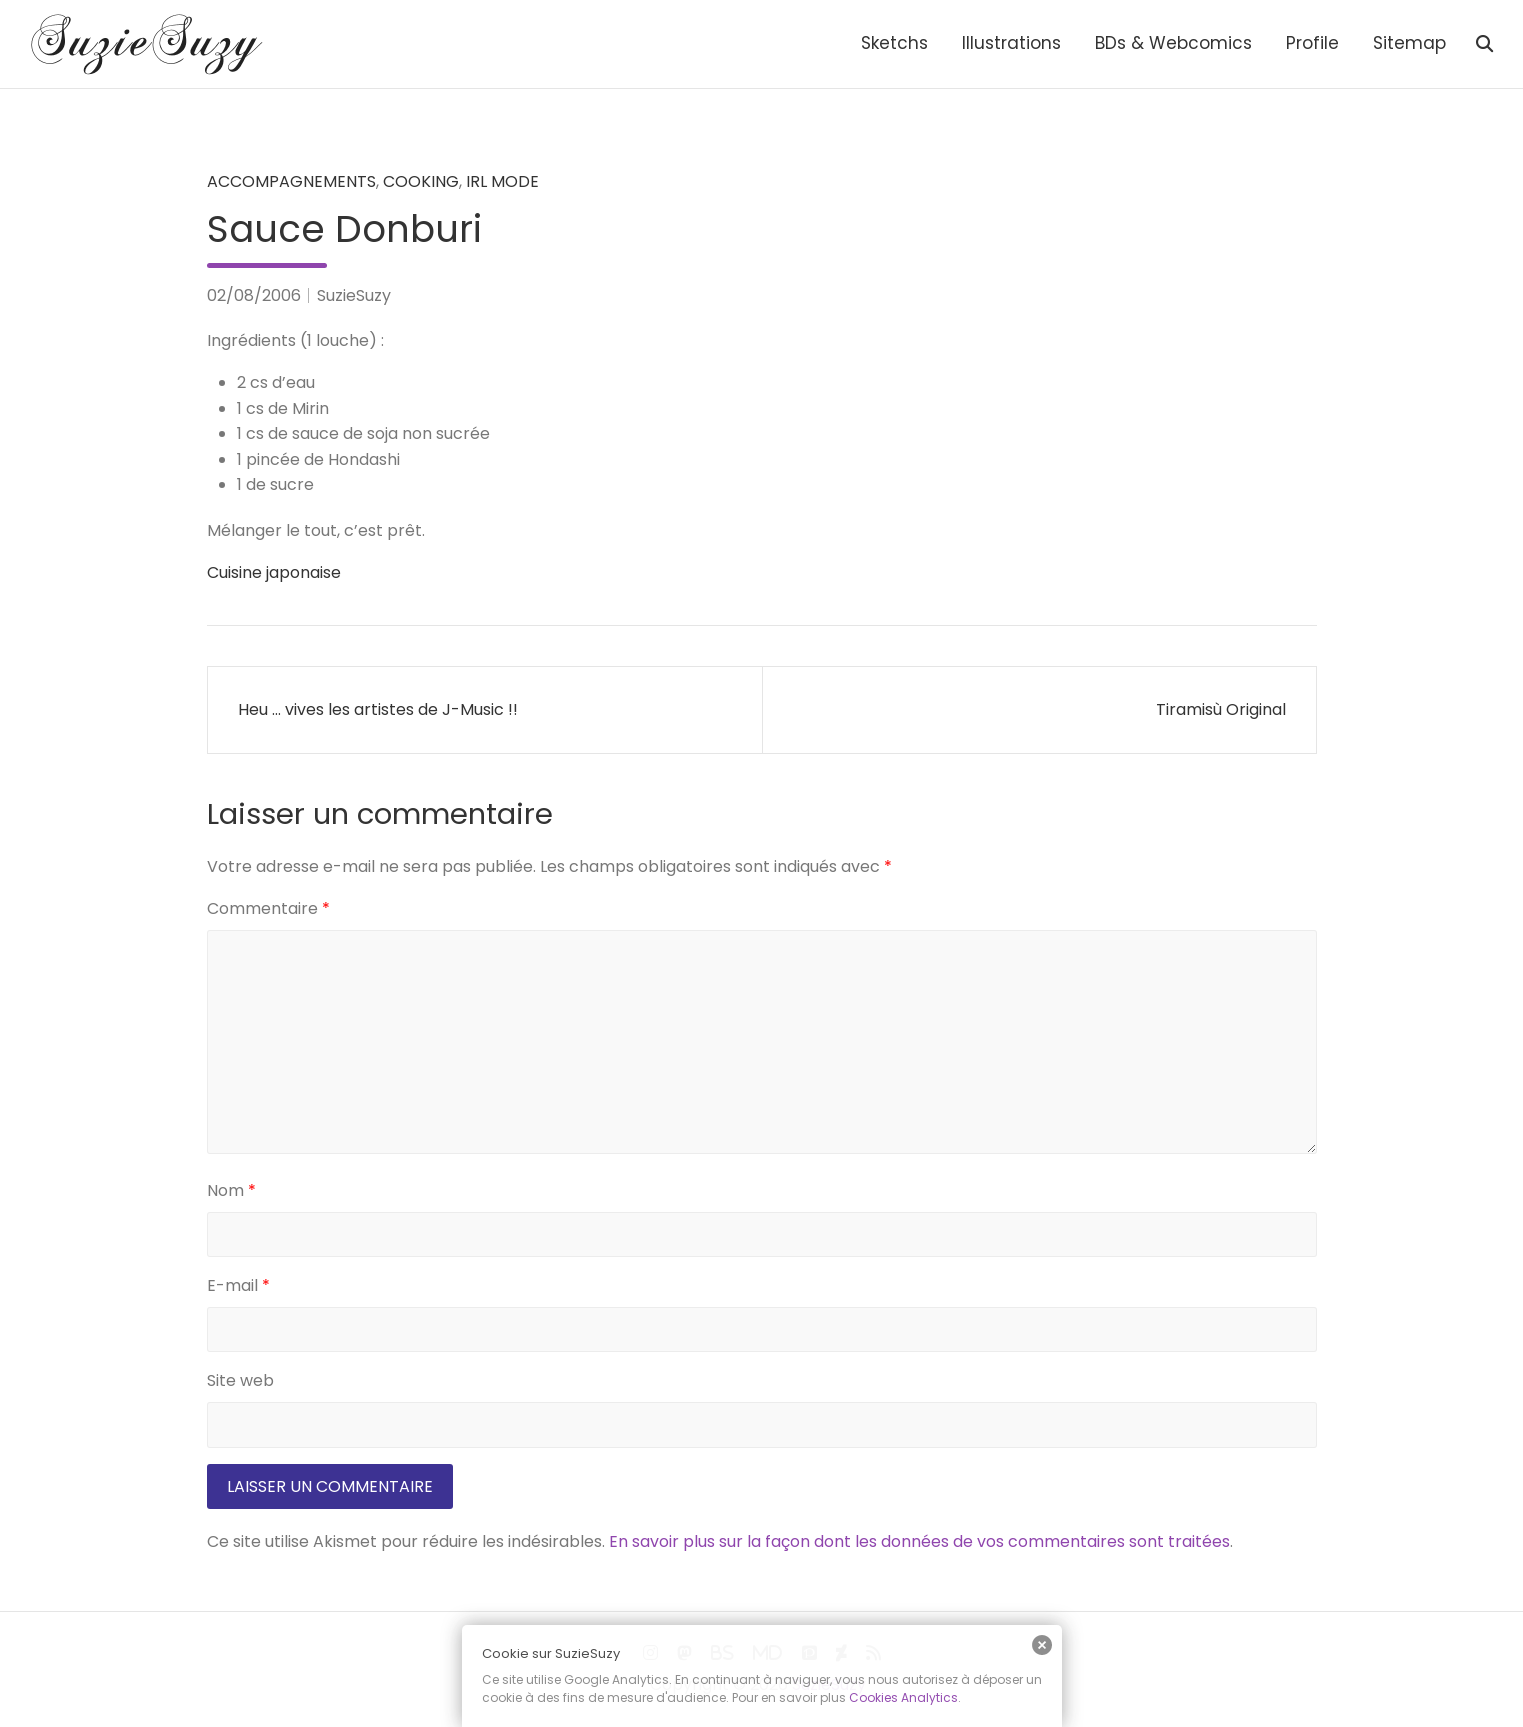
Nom (231, 1190)
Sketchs (894, 43)
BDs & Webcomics (1173, 43)
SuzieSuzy (354, 295)
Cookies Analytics (903, 1697)
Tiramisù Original (1221, 709)
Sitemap (1409, 43)
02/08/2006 (254, 295)
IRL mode (502, 181)
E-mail (238, 1285)
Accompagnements (291, 181)
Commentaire (268, 908)
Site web (240, 1380)
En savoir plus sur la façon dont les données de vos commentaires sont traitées (919, 1541)
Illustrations (1011, 43)
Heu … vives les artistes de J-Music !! (378, 709)
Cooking (421, 181)
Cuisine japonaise (274, 572)
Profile (1312, 43)
